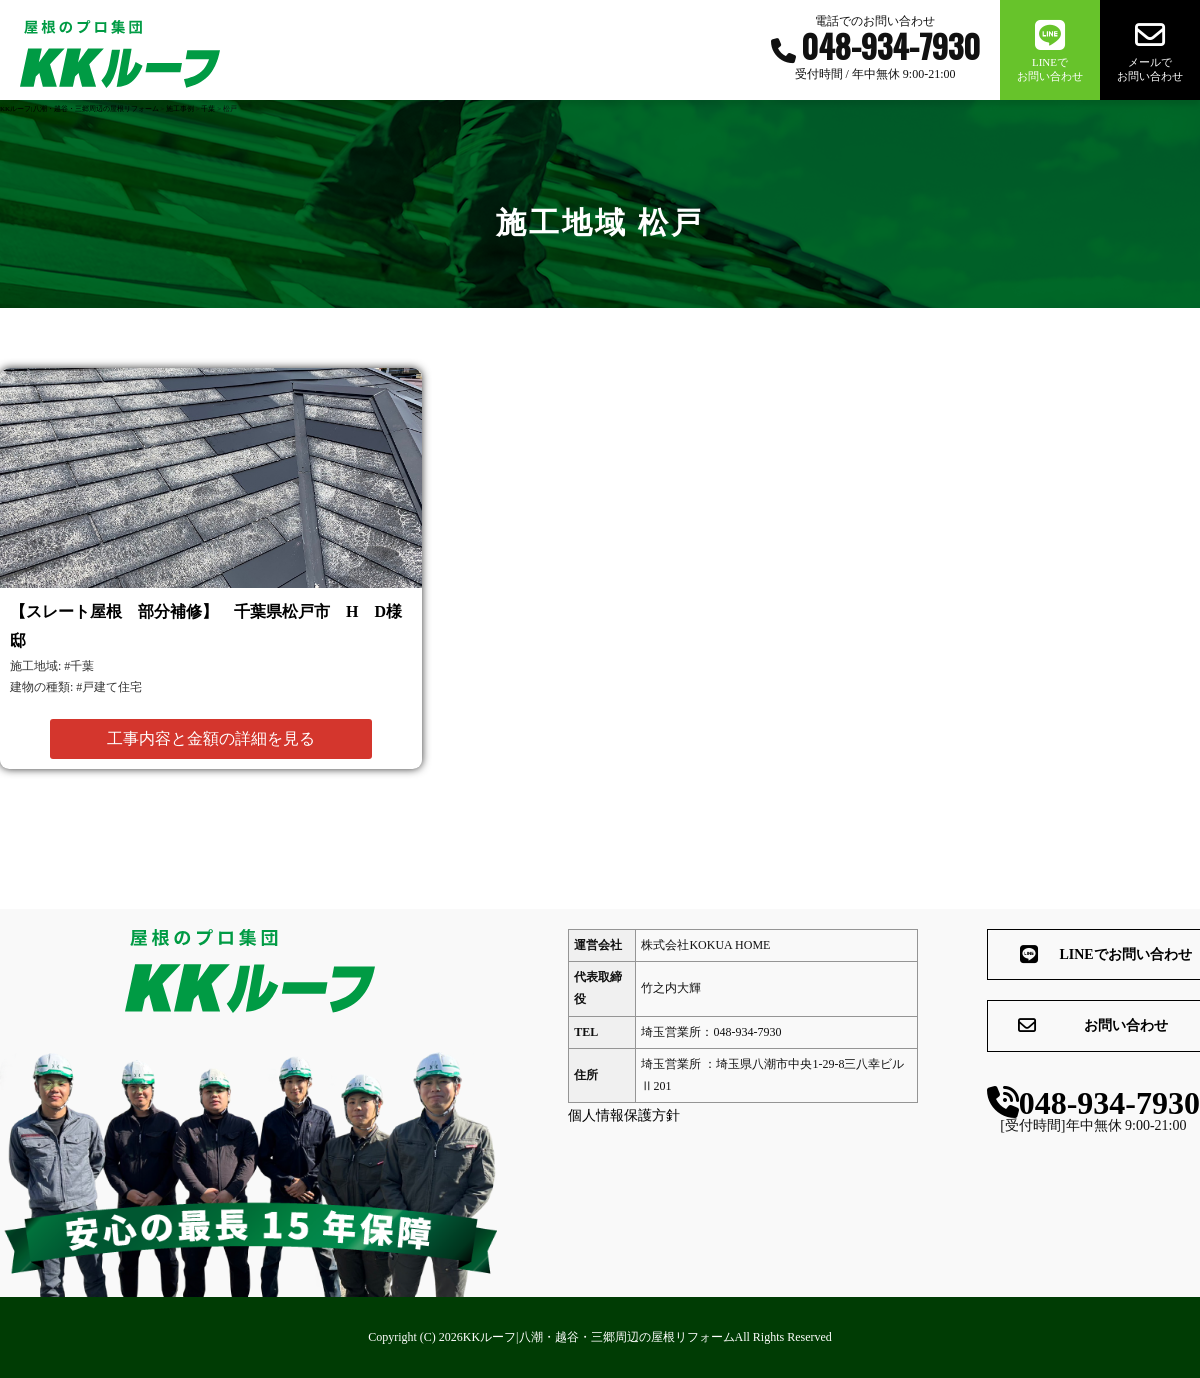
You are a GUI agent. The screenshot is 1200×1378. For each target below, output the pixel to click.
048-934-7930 (1058, 1105)
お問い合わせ (1025, 1027)
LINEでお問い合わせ (1037, 955)
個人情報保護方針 (590, 1115)
